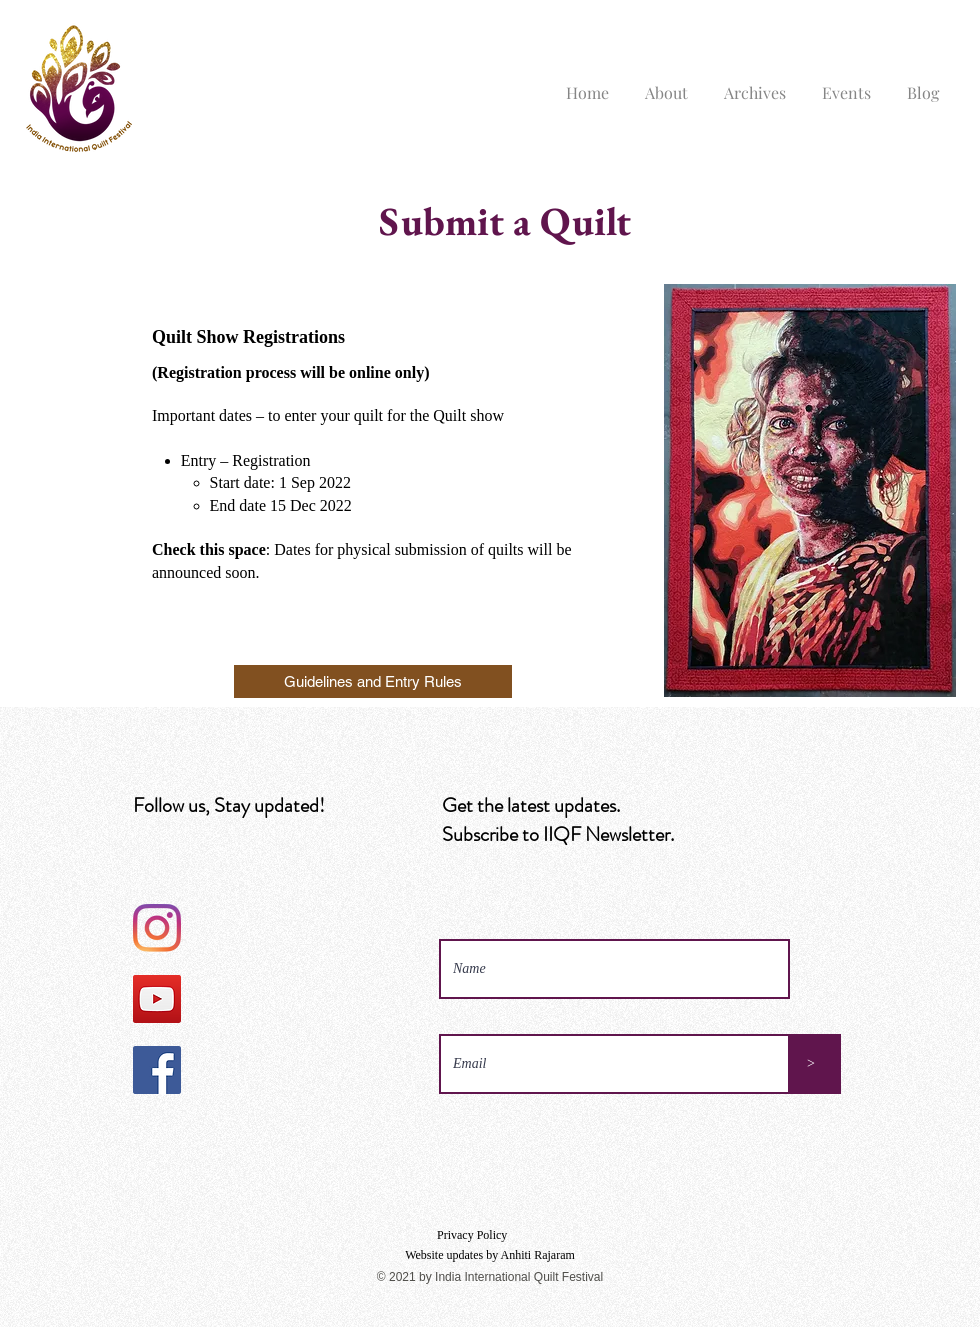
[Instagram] (157, 928)
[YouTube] (157, 999)
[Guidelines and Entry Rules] (373, 681)
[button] (666, 84)
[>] (811, 1064)
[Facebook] (157, 1070)
